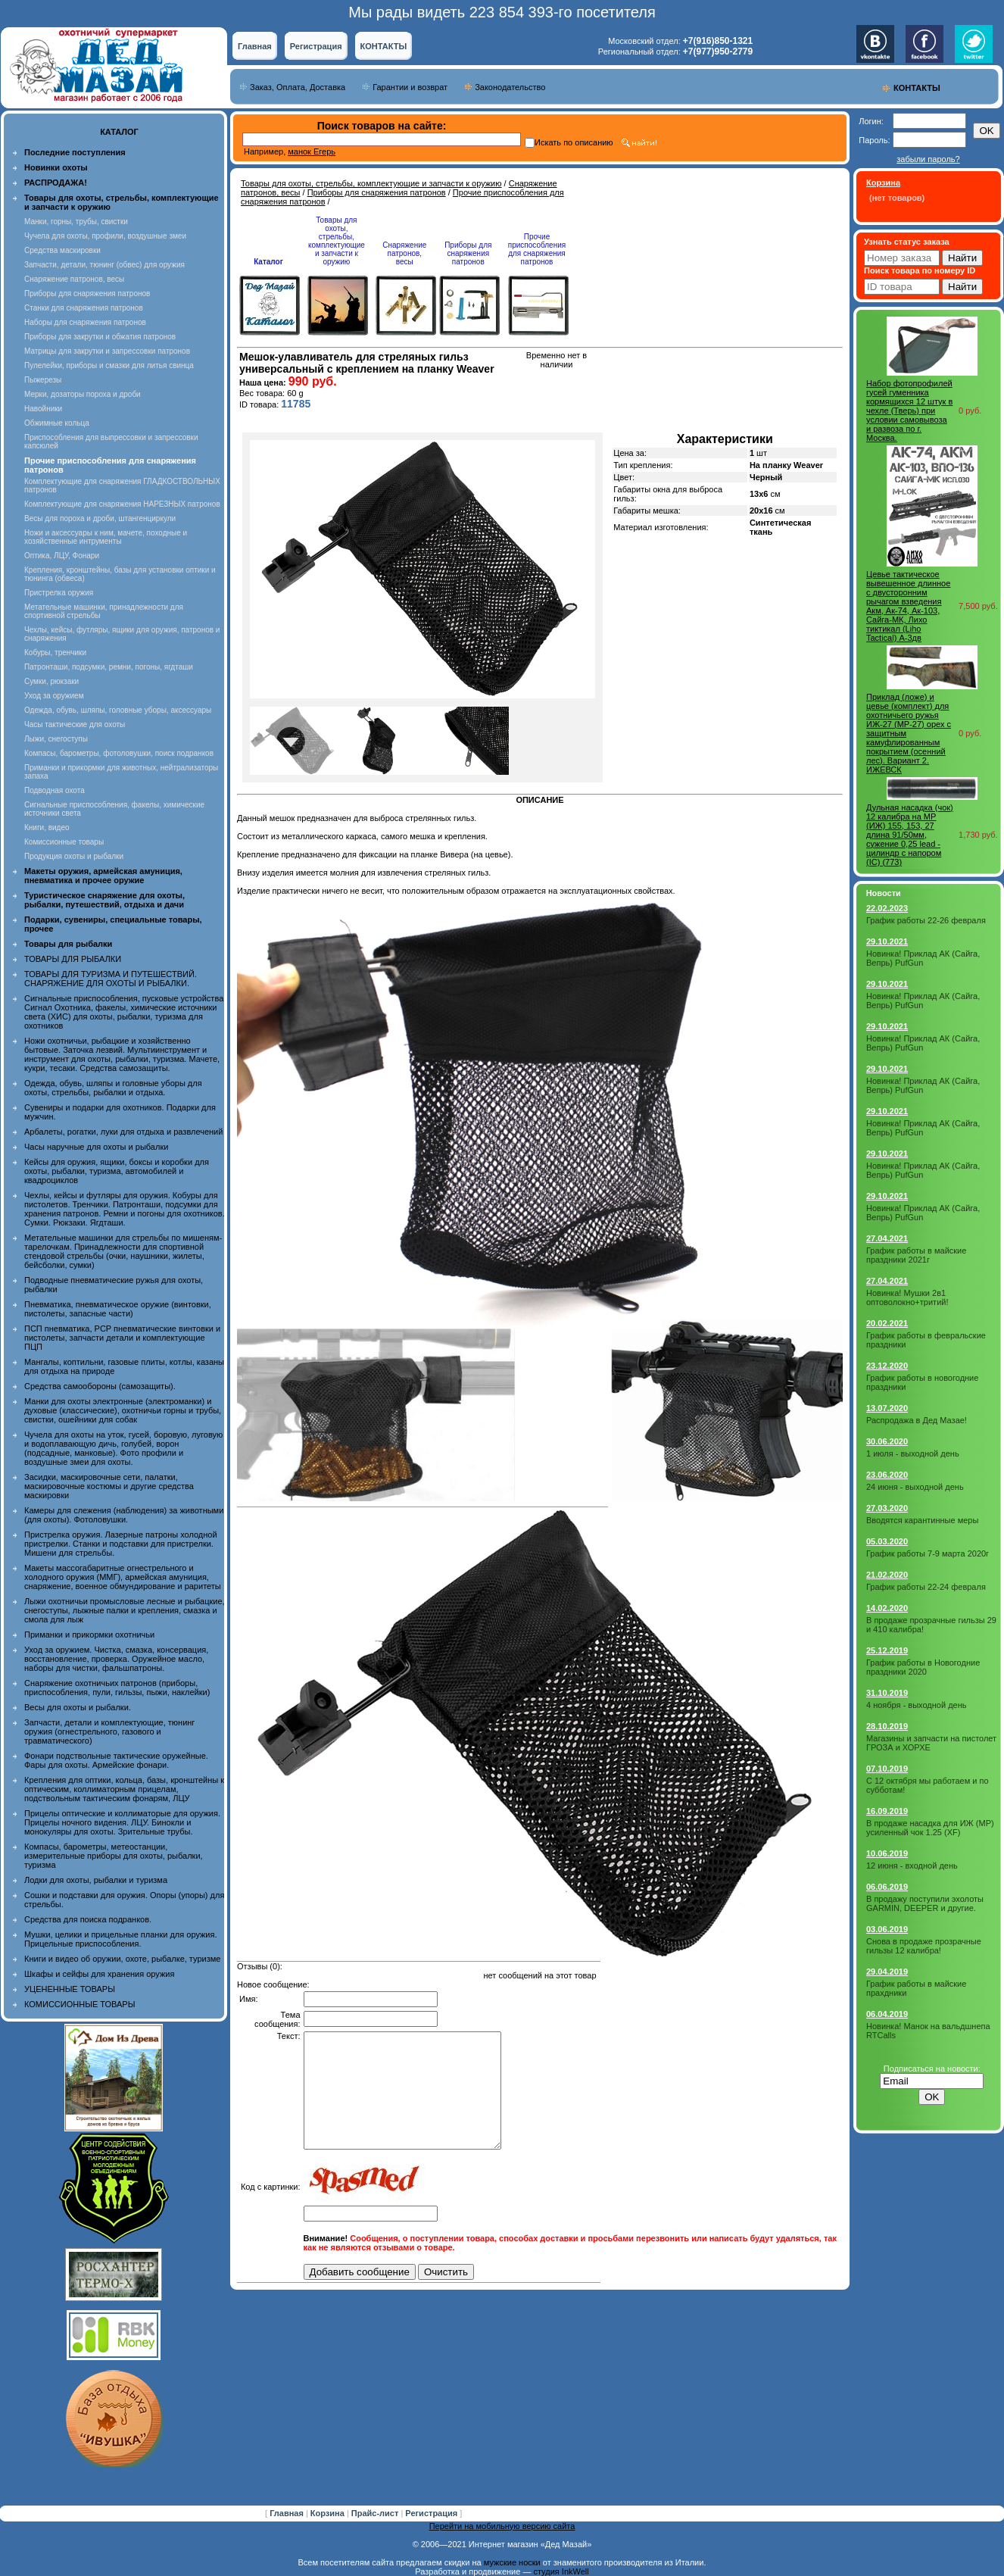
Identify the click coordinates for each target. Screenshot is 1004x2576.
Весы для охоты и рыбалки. (77, 1707)
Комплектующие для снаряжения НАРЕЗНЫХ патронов (122, 504)
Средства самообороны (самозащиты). (100, 1386)
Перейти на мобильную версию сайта (502, 2526)
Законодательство (510, 87)
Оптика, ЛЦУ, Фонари (61, 555)
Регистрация (316, 46)
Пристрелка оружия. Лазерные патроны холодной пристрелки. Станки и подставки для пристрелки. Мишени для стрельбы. (120, 1543)
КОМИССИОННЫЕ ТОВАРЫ (79, 2004)
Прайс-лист (376, 2513)
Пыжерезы (42, 380)
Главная (255, 46)
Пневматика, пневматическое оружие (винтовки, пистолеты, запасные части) (117, 1309)
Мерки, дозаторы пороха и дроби (82, 394)
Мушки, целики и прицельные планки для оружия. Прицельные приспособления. (120, 1939)
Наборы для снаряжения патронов (85, 322)
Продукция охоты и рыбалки (73, 856)
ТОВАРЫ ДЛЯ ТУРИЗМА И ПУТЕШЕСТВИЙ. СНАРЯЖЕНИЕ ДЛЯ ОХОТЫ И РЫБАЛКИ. (110, 979)
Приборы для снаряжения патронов (87, 293)
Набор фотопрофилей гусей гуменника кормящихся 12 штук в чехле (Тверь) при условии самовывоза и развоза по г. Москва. (909, 410)
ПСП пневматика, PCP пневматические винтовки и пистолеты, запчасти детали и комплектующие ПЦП (122, 1337)
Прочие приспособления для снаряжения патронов (537, 249)
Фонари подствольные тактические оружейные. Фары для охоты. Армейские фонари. (116, 1760)
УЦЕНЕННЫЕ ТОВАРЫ (69, 1989)
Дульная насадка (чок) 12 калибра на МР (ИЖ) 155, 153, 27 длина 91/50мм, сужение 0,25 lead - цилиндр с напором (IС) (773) (909, 834)
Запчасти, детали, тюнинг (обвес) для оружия (104, 265)
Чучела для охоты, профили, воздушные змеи (105, 236)
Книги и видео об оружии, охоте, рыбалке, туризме (122, 1958)
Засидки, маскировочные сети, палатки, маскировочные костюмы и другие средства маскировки (109, 1486)
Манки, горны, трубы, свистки (76, 221)
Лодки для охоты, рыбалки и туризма (95, 1879)
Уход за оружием (54, 696)
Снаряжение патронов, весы (74, 279)
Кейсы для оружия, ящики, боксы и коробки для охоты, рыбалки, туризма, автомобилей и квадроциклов (116, 1171)
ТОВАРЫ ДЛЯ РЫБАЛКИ (72, 958)
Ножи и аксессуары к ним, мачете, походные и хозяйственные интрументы (105, 537)
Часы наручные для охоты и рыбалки (96, 1146)
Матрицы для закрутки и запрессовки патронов (107, 351)
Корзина (328, 2513)
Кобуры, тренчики (55, 652)
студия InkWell (560, 2571)
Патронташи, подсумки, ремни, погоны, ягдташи (108, 667)
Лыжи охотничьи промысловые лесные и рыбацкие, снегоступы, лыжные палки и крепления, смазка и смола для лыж (124, 1610)
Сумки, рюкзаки (51, 681)
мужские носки (512, 2562)
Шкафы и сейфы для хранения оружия (99, 1973)
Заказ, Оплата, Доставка (297, 87)
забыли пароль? (927, 159)
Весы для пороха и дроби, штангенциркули (100, 518)
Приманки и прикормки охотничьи (89, 1634)
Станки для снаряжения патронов (83, 308)
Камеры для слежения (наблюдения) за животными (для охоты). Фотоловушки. (123, 1515)
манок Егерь (311, 151)
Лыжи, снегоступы (56, 739)
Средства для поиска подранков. (87, 1919)
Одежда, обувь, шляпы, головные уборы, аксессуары (117, 710)
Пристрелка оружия (58, 593)
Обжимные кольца (56, 423)
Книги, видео (47, 827)
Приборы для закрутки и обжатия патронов (100, 337)
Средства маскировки (62, 250)
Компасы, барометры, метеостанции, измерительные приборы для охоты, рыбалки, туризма (113, 1855)
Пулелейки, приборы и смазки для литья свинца (109, 365)
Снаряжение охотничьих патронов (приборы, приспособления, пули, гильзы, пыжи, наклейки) (117, 1687)
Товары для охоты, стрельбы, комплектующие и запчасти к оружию (371, 183)
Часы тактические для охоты (74, 724)
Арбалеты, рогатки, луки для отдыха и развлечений (123, 1131)
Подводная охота (54, 790)
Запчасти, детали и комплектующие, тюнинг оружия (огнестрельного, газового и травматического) (109, 1731)
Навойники (43, 408)
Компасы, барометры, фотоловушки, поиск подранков (119, 753)
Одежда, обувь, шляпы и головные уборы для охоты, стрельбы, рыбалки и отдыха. (113, 1088)
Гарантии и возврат (410, 87)
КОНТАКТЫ (383, 46)
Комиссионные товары (64, 842)
